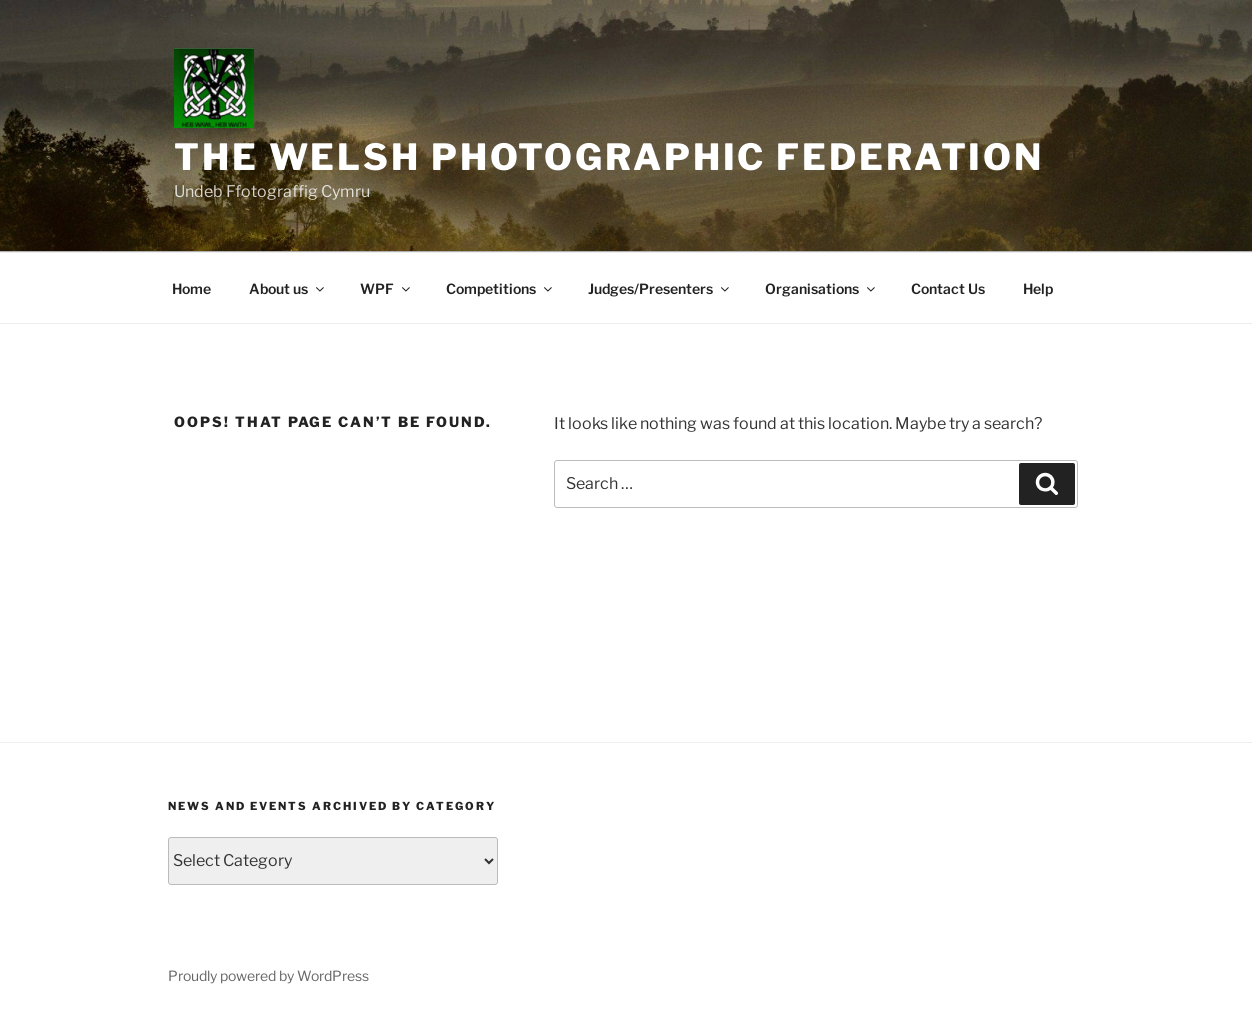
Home (191, 288)
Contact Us (948, 288)
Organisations (821, 288)
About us (288, 288)
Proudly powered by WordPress (268, 975)
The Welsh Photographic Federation (609, 157)
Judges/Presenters (660, 288)
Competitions (500, 288)
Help (1038, 288)
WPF (386, 288)
